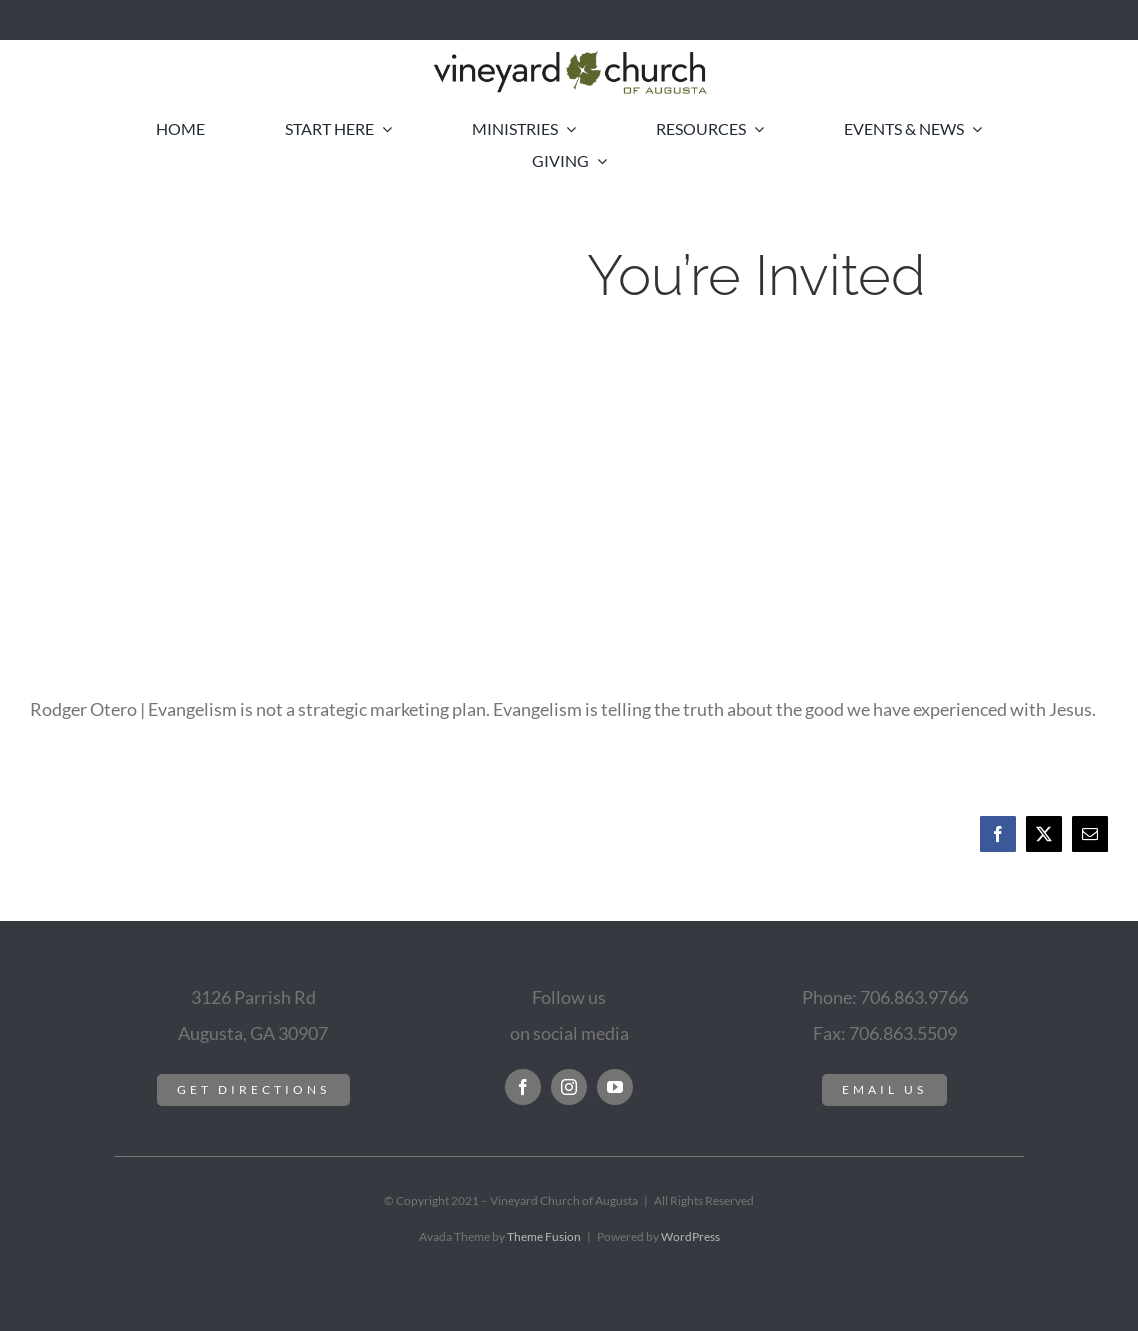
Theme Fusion (544, 1236)
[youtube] (615, 1087)
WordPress (690, 1236)
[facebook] (523, 1087)
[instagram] (569, 1087)
